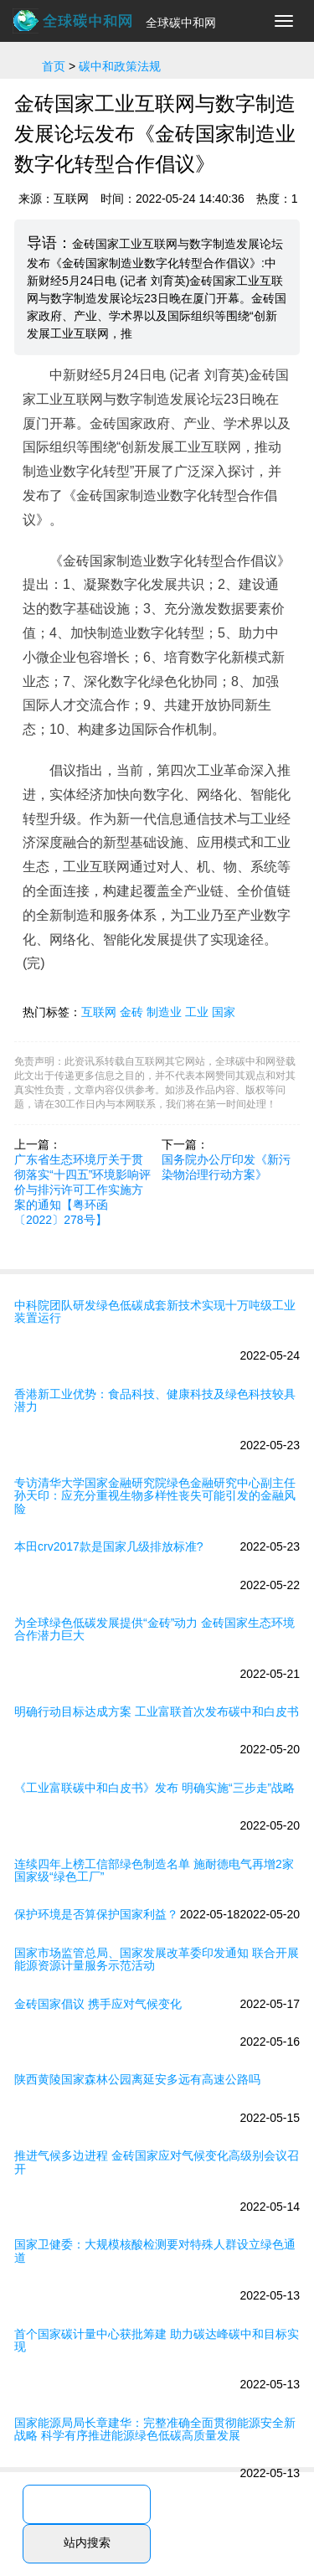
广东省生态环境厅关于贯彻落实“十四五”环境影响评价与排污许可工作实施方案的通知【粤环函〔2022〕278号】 (82, 1189)
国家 (223, 1012)
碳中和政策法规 (120, 66)
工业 (196, 1012)
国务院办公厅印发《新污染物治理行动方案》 (226, 1167)
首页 (53, 66)
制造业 (164, 1012)
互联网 (98, 1012)
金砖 (131, 1012)
